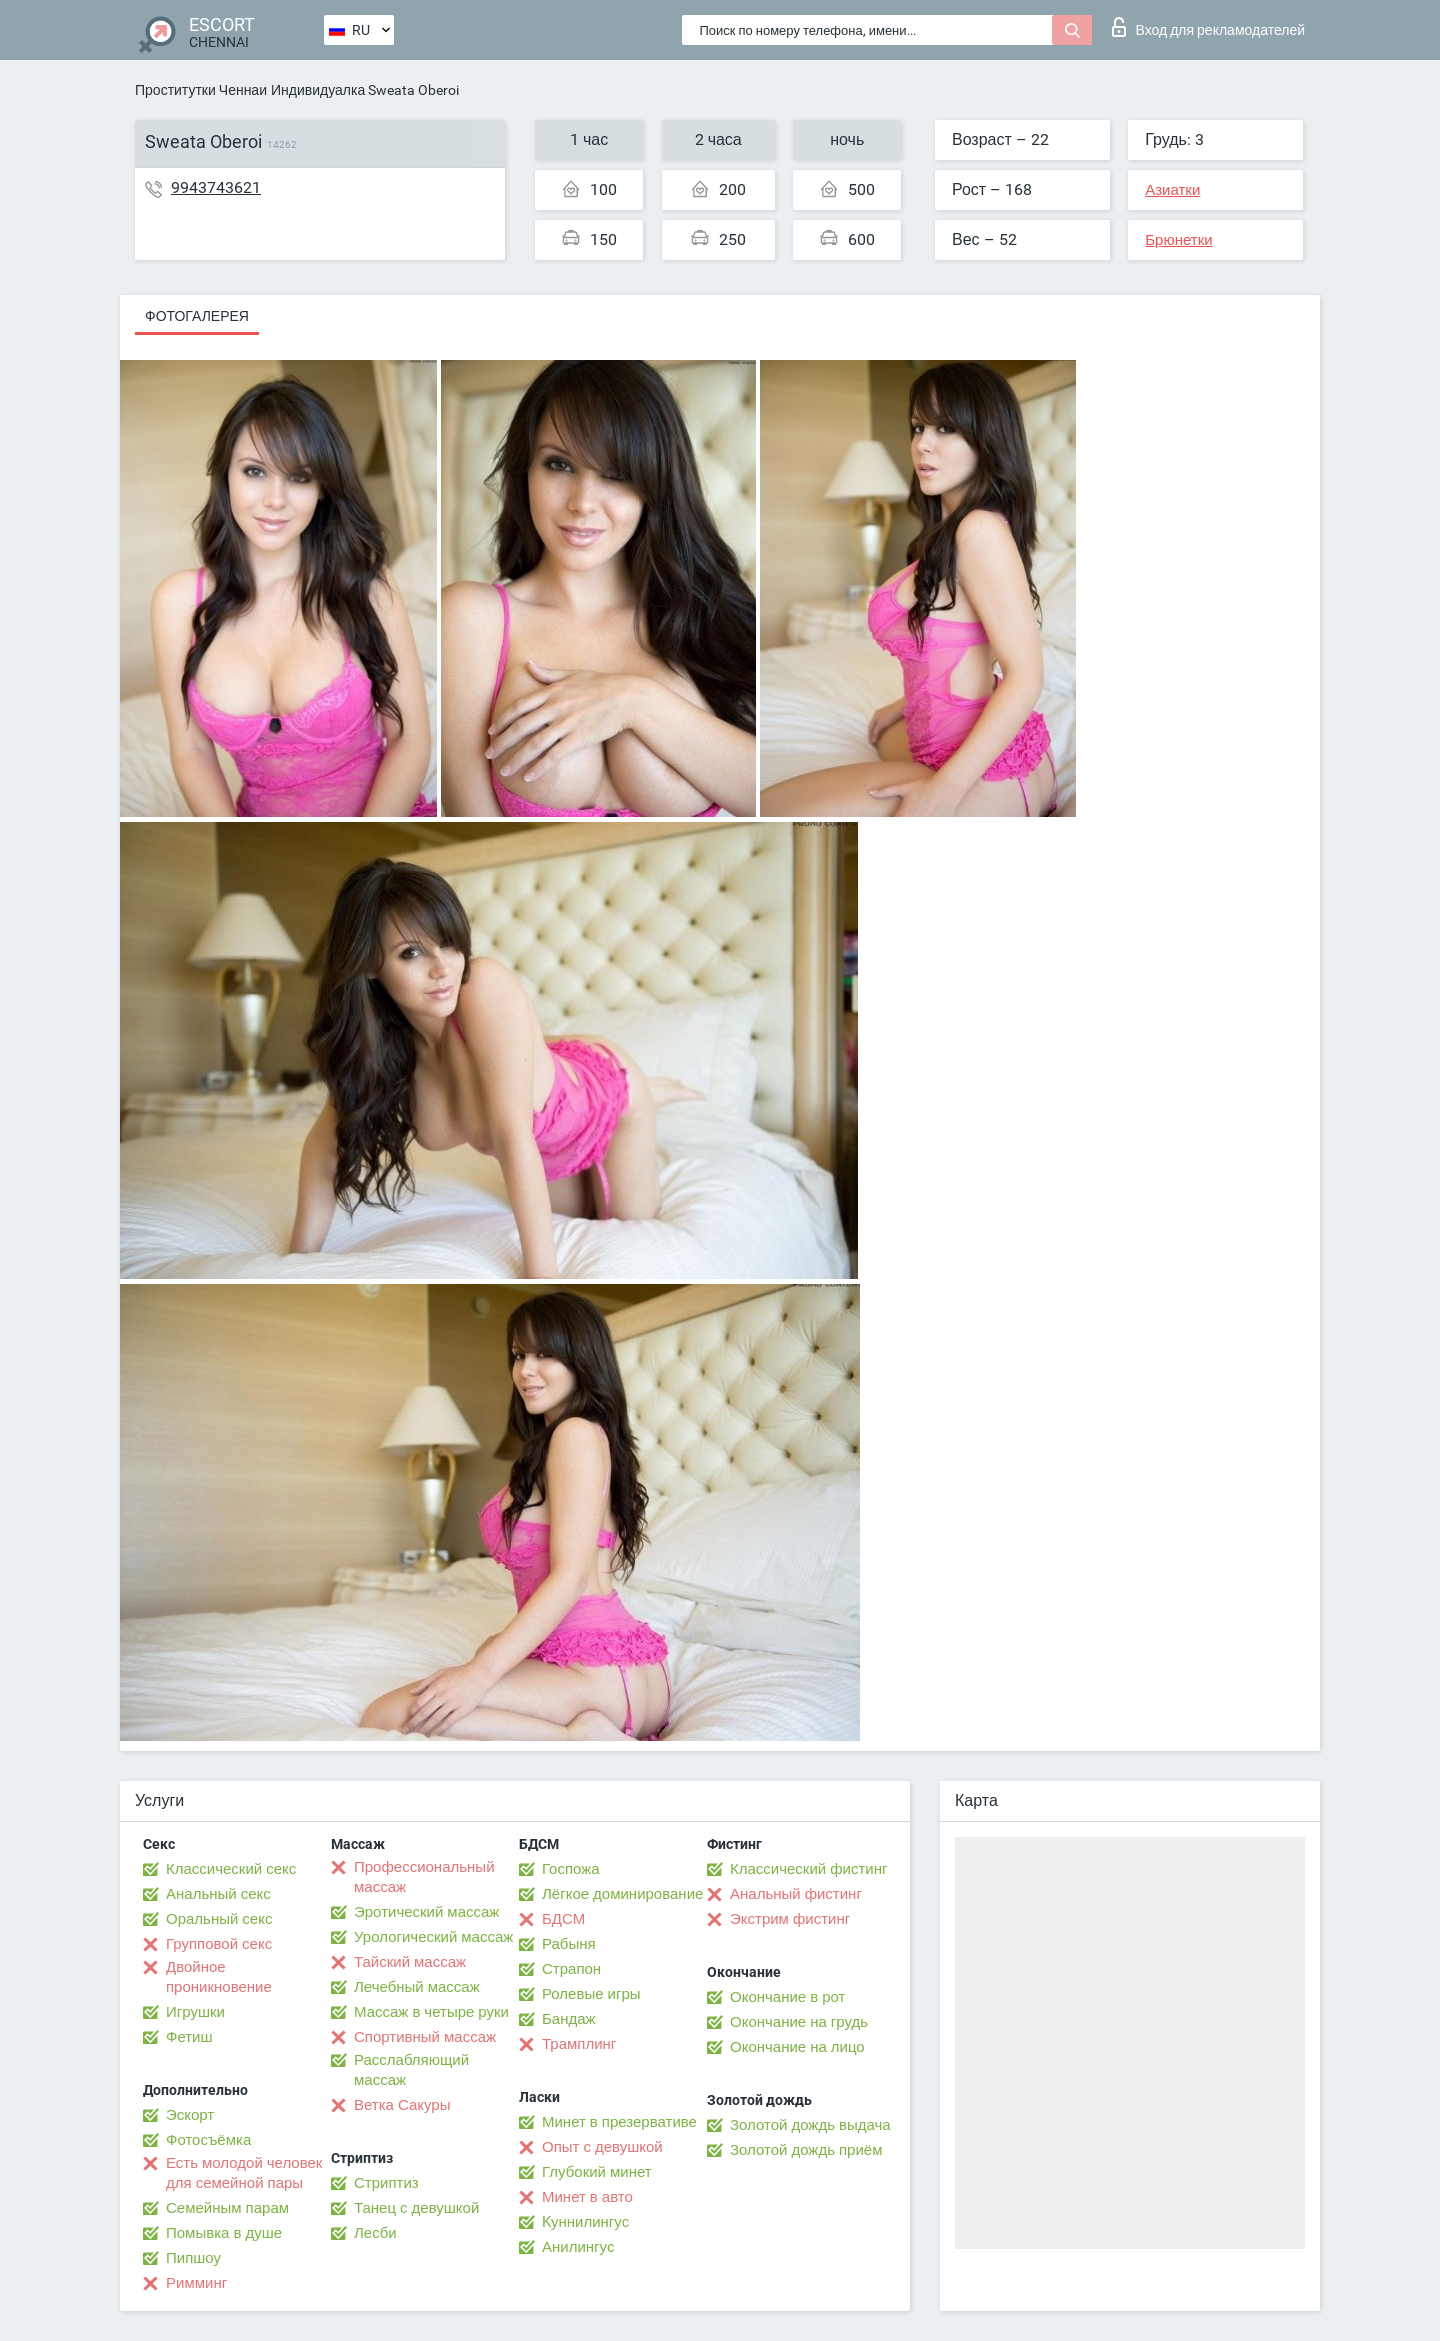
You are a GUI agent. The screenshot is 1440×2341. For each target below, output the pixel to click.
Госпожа (571, 1869)
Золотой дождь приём (806, 2150)
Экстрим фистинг (790, 1919)
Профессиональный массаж (424, 1877)
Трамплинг (579, 2044)
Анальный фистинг (796, 1894)
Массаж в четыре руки (431, 2012)
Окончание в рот (787, 1997)
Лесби (375, 2233)
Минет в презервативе (619, 2122)
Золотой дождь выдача (810, 2125)
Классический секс (231, 1869)
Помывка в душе (224, 2233)
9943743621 (216, 187)
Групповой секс (219, 1944)
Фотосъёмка (208, 2140)
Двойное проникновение (219, 1977)
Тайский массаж (410, 1962)
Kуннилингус (585, 2222)
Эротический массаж (426, 1912)
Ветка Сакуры (402, 2105)
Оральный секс (219, 1919)
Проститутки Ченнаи (201, 90)
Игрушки (195, 2012)
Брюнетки (1178, 240)
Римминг (196, 2283)
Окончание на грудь (799, 2022)
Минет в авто (587, 2197)
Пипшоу (193, 2258)
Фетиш (189, 2037)
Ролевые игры (591, 1994)
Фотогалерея (197, 316)
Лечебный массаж (417, 1987)
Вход (1208, 27)
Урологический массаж (433, 1937)
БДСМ (563, 1919)
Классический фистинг (808, 1869)
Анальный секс (218, 1894)
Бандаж (569, 2019)
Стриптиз (386, 2183)
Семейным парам (227, 2208)
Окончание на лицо (797, 2047)
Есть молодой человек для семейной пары (244, 2173)
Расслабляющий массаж (411, 2070)
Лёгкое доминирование (622, 1894)
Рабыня (569, 1944)
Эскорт (190, 2115)
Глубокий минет (597, 2172)
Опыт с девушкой (602, 2147)
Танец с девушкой (416, 2208)
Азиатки (1172, 190)
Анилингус (578, 2247)
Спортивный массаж (425, 2037)
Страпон (571, 1969)
